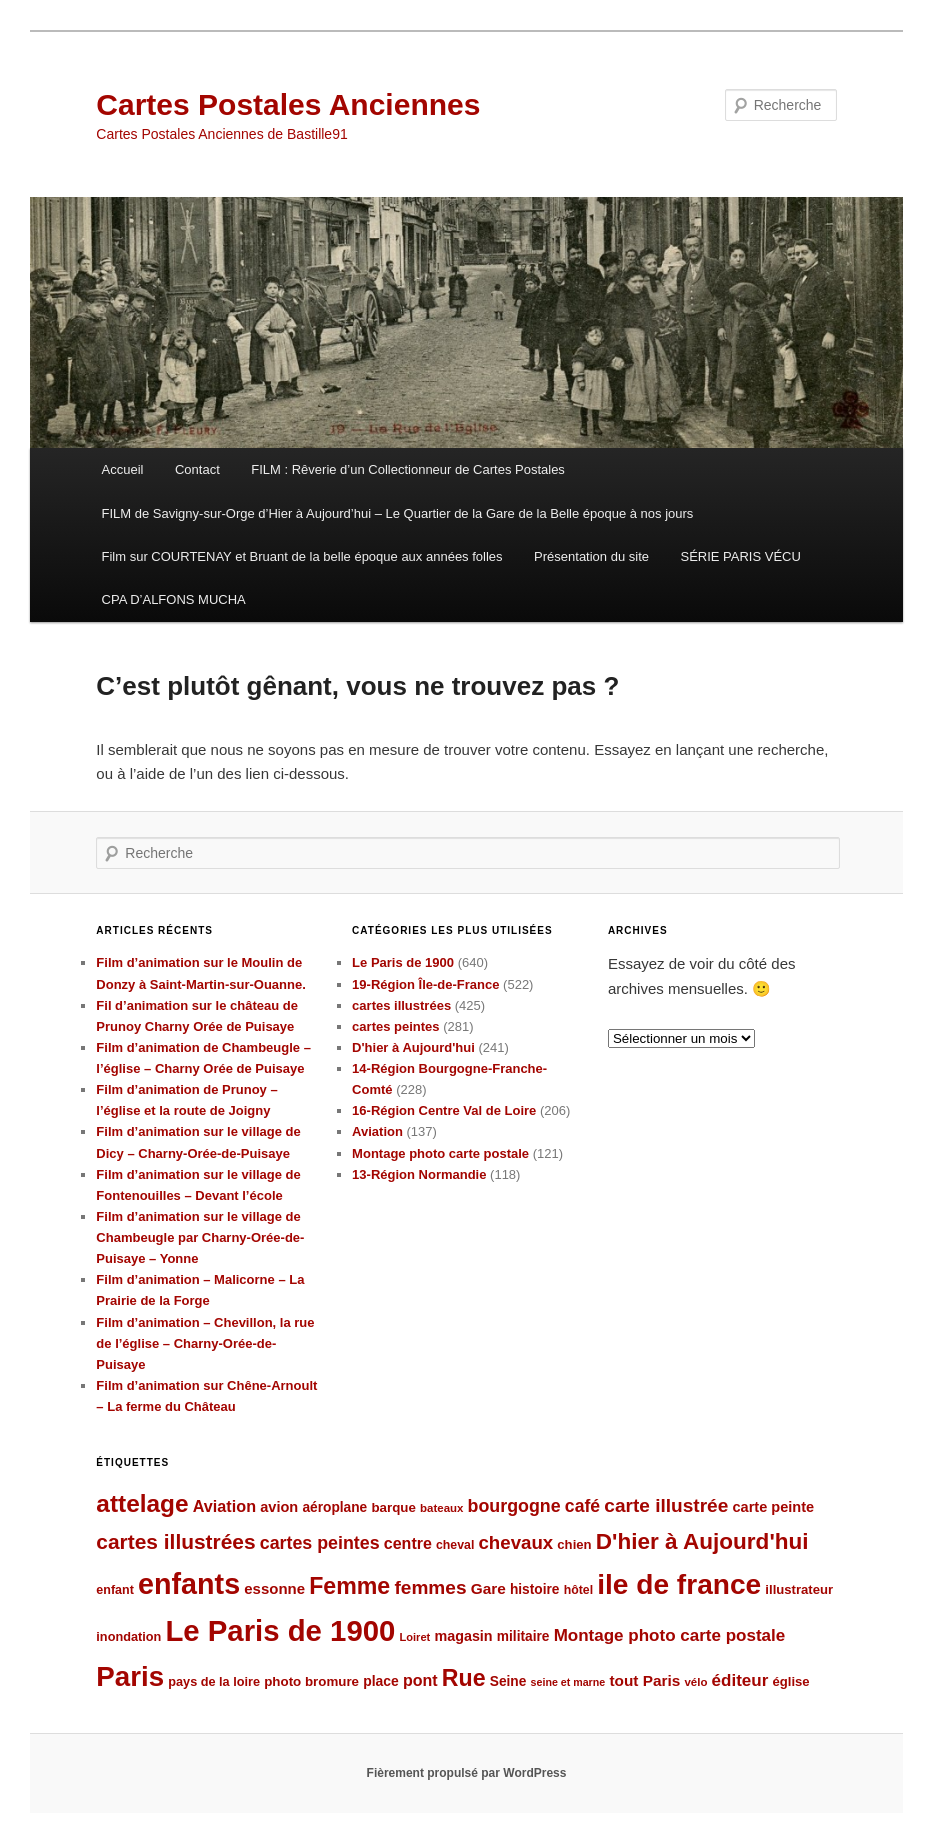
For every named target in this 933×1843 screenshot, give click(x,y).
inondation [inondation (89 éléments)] (128, 1636)
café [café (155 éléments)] (582, 1506)
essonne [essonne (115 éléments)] (274, 1588)
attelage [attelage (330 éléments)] (142, 1503)
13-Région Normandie (419, 1174)
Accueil (123, 469)
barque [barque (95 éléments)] (393, 1507)
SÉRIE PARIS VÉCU (740, 556)
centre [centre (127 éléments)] (408, 1543)
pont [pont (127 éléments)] (420, 1680)
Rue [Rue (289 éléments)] (464, 1678)
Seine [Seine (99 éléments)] (508, 1681)
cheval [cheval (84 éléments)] (455, 1545)
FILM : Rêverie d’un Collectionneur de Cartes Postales (408, 469)
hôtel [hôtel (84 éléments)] (578, 1590)
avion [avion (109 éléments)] (279, 1507)
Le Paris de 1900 (403, 962)
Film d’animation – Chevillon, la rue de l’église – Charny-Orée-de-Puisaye (205, 1343)
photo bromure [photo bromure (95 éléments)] (311, 1681)
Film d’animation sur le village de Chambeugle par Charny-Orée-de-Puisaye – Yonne (200, 1237)
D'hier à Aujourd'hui (413, 1047)
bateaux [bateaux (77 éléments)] (441, 1508)
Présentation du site (591, 556)
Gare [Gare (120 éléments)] (488, 1588)
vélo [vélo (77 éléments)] (695, 1682)
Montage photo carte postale (440, 1153)
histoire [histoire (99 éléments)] (535, 1589)
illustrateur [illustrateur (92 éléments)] (799, 1589)
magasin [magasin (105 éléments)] (463, 1636)
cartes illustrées (401, 1005)
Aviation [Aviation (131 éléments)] (224, 1506)
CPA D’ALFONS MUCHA (174, 599)
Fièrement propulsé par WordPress (467, 1773)
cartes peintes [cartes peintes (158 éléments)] (320, 1543)
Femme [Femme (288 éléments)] (349, 1586)
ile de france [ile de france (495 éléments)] (679, 1584)
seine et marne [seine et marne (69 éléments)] (568, 1682)
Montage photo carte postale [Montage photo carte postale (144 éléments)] (670, 1635)
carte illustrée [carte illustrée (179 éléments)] (666, 1505)
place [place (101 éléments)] (381, 1681)
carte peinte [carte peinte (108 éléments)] (773, 1507)
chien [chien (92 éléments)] (574, 1544)
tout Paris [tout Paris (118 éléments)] (644, 1680)
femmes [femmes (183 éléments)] (430, 1587)
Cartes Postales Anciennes (288, 104)
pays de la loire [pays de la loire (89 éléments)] (214, 1681)
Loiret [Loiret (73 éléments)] (415, 1637)
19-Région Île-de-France (425, 984)
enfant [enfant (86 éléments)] (115, 1590)
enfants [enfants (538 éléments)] (189, 1584)
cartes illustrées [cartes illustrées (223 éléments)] (175, 1541)
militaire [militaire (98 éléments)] (523, 1636)
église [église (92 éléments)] (791, 1681)
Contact (197, 469)
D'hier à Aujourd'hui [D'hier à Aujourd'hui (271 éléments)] (702, 1541)
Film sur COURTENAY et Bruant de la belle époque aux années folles (302, 556)
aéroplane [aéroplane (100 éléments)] (334, 1507)
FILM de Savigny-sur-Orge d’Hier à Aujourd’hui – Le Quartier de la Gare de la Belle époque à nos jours (398, 513)
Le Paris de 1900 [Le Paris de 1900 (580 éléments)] (280, 1630)
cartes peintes (395, 1026)
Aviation (377, 1131)
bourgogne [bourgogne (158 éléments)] (514, 1506)
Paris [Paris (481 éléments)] (130, 1676)
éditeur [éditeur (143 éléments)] (740, 1680)
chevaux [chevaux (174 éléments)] (515, 1542)
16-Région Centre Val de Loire (444, 1110)
